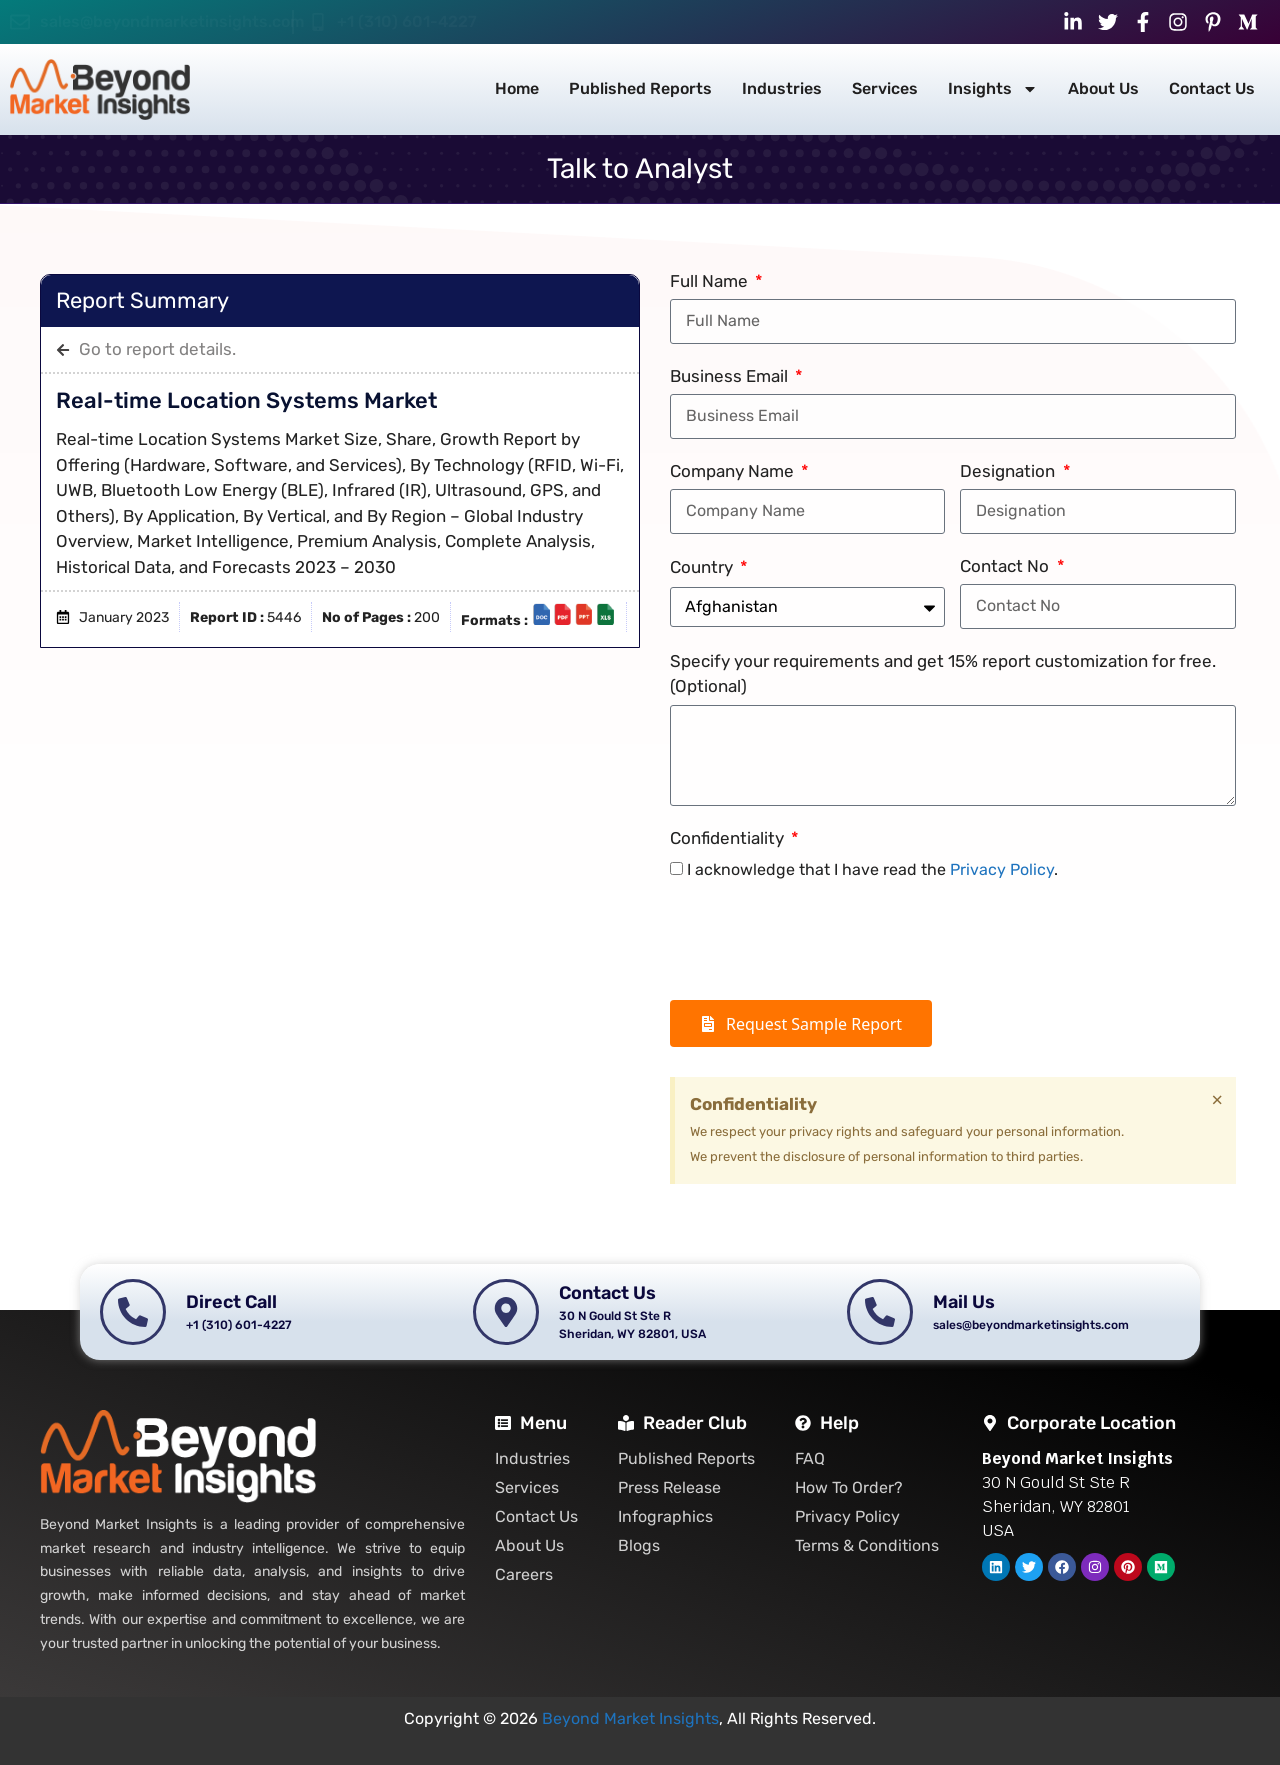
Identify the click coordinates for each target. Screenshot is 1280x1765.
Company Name (734, 471)
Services (885, 88)
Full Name (711, 281)
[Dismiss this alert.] (1217, 1100)
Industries (782, 88)
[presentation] (822, 941)
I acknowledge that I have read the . (872, 869)
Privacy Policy (1002, 869)
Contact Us (1212, 88)
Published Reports (640, 88)
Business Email (731, 376)
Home (517, 88)
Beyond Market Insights (630, 1718)
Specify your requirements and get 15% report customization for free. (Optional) (943, 674)
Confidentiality (729, 838)
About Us (1103, 88)
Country (703, 567)
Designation (1009, 471)
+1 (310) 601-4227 (407, 21)
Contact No (1006, 566)
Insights (993, 89)
